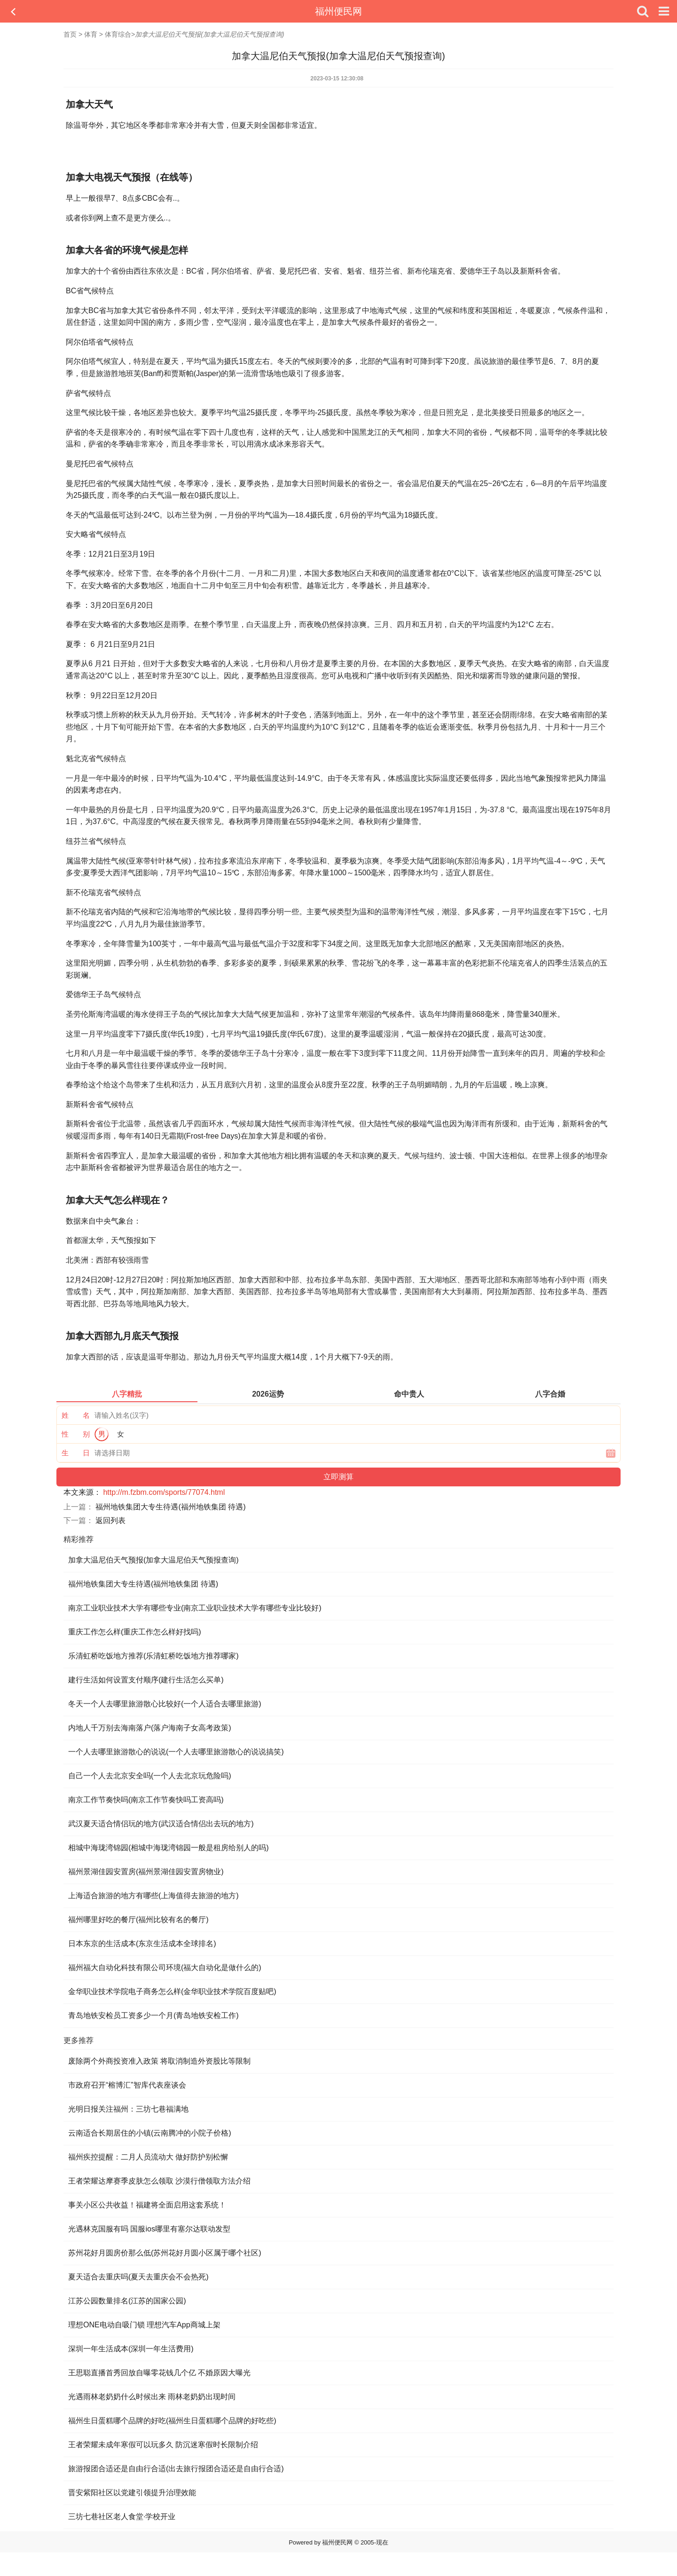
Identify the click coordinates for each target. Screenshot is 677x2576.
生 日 (76, 1453)
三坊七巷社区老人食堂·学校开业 (121, 2517)
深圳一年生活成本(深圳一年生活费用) (131, 2349)
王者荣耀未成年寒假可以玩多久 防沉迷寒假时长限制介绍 (163, 2445)
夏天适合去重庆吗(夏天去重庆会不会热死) (138, 2277)
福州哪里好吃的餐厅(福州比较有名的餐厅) (138, 1920)
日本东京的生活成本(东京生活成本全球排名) (142, 1944)
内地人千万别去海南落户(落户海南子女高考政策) (149, 1728)
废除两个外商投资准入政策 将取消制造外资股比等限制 (159, 2061)
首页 (70, 34)
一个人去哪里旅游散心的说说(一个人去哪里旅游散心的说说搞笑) (176, 1752)
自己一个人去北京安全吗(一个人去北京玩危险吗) (149, 1776)
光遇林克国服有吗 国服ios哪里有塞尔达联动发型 (149, 2229)
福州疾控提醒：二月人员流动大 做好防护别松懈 (148, 2157)
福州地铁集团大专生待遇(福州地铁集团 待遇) (170, 1507)
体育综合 (118, 34)
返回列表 (110, 1520)
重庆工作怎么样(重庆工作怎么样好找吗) (134, 1632)
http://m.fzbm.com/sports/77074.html (164, 1492)
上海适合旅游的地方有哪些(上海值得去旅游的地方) (153, 1896)
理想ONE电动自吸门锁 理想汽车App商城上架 (144, 2325)
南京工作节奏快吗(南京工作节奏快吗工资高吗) (146, 1800)
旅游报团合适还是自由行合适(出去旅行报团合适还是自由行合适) (176, 2469)
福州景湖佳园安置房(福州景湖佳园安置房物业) (146, 1872)
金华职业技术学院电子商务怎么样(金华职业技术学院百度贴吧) (172, 1991)
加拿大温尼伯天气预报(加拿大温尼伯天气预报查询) (153, 1560)
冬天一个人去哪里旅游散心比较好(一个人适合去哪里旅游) (164, 1704)
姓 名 (76, 1415)
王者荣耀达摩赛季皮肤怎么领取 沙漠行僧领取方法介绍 (159, 2181)
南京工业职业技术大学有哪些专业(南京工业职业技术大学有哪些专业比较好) (195, 1608)
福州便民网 (338, 11)
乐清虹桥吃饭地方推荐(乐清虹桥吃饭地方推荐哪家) (153, 1656)
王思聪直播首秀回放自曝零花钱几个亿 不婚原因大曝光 (159, 2373)
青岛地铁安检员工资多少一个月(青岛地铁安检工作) (153, 2015)
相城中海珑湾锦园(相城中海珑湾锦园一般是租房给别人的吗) (168, 1848)
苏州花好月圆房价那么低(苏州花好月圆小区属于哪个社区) (164, 2253)
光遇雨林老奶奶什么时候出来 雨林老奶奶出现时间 (152, 2397)
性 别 (76, 1434)
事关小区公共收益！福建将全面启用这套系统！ (147, 2205)
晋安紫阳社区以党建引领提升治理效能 (132, 2493)
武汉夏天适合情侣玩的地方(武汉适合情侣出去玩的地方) (161, 1824)
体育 (90, 34)
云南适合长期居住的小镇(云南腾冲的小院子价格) (149, 2133)
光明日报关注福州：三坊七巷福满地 (128, 2109)
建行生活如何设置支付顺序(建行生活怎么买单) (146, 1680)
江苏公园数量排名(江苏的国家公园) (127, 2301)
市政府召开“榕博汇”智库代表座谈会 (127, 2085)
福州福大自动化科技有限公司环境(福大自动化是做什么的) (164, 1967)
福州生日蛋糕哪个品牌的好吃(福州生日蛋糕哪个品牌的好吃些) (172, 2421)
